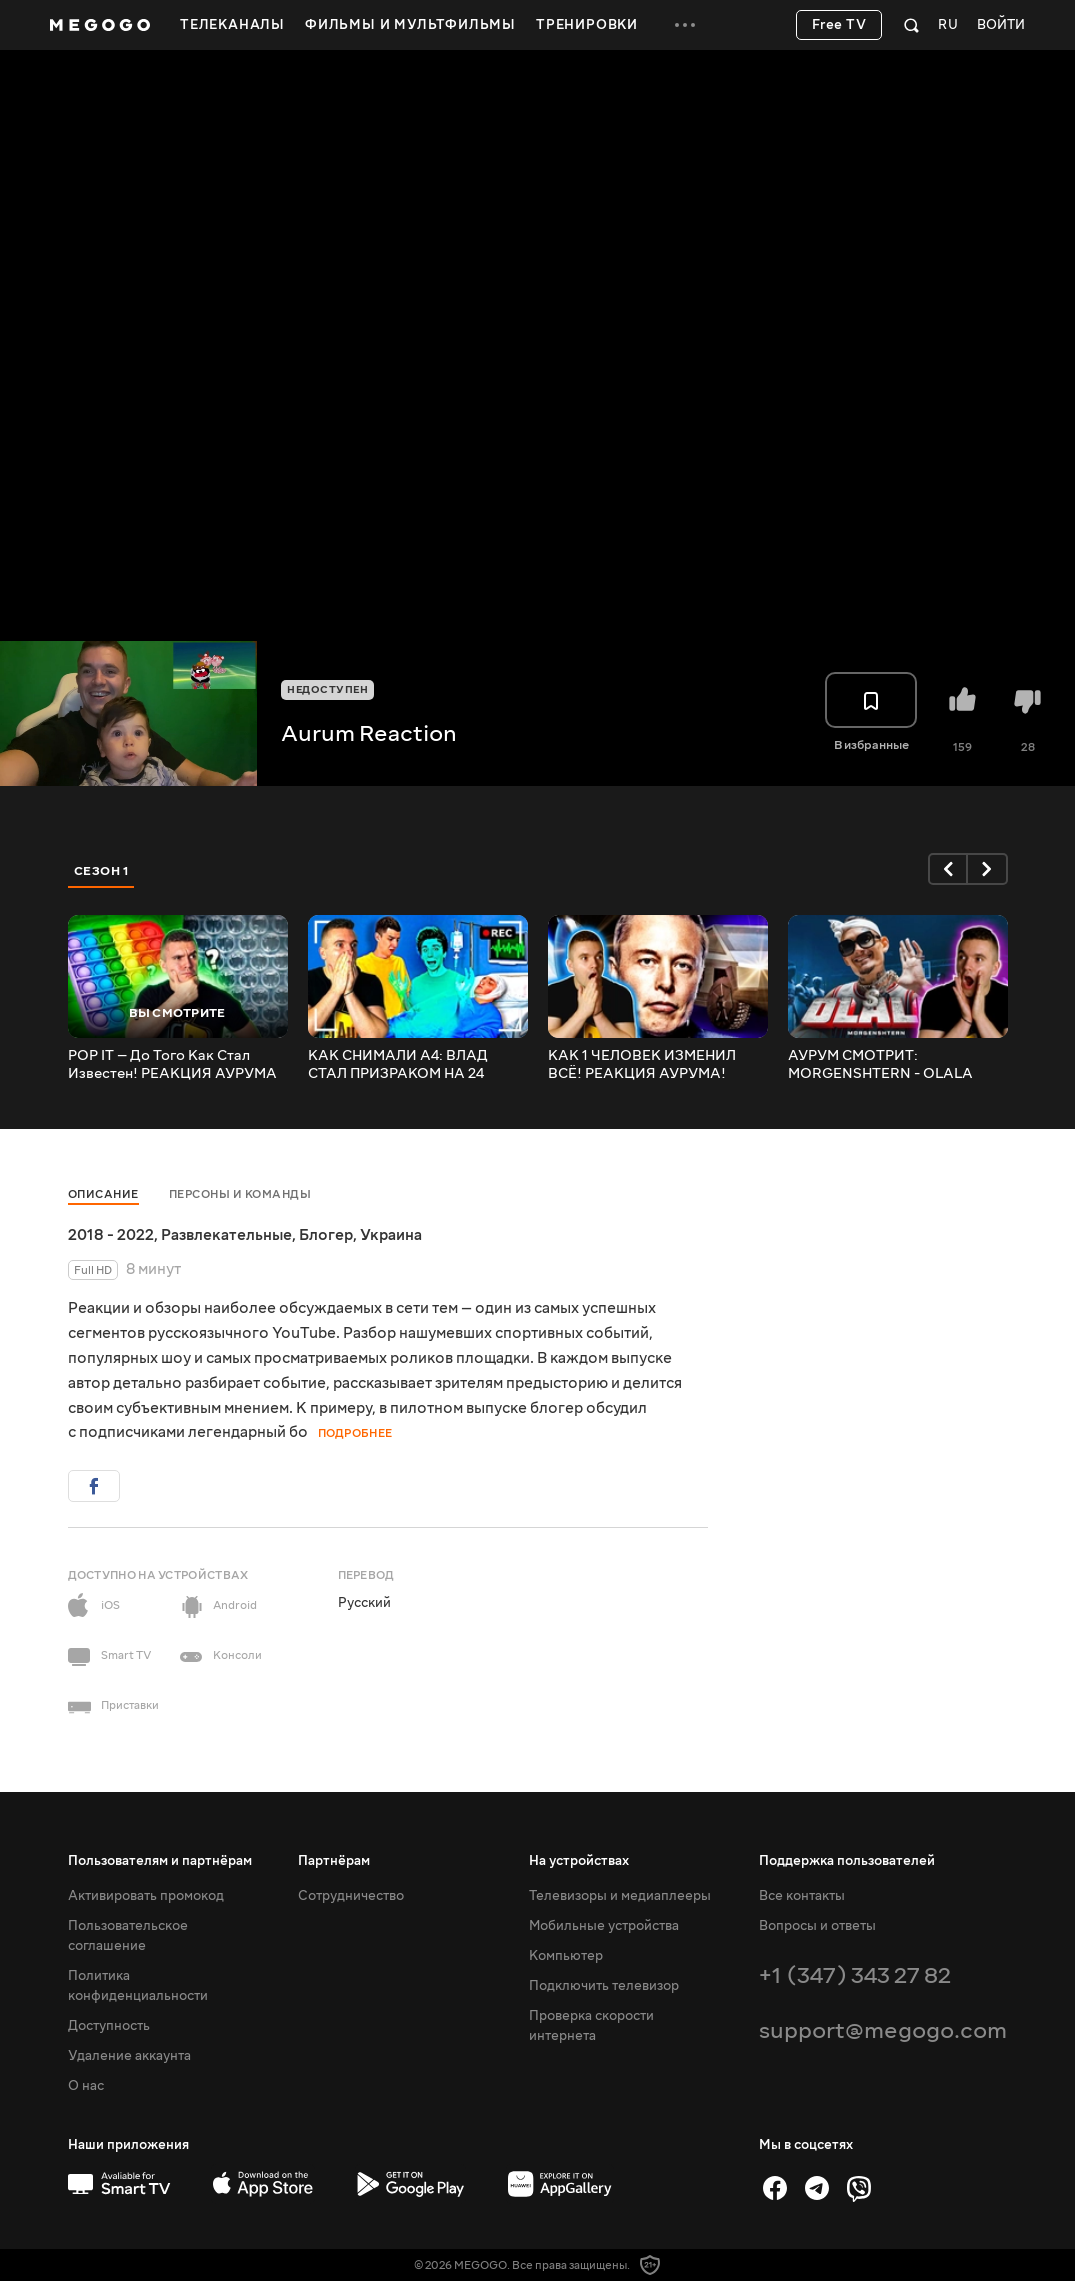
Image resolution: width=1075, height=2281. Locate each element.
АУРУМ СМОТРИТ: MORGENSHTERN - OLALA (880, 1065)
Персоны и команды (240, 1194)
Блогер (326, 1235)
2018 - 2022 (111, 1235)
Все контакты (802, 1896)
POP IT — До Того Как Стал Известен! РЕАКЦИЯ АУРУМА (172, 1065)
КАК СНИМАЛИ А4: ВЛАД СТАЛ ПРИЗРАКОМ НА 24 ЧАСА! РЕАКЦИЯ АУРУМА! (403, 1065)
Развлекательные (226, 1235)
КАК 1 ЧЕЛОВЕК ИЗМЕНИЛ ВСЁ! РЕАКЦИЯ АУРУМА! (642, 1065)
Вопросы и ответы (817, 1926)
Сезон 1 (102, 871)
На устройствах (579, 1861)
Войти (1001, 25)
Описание (103, 1194)
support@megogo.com (883, 2030)
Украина (391, 1235)
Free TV (839, 25)
